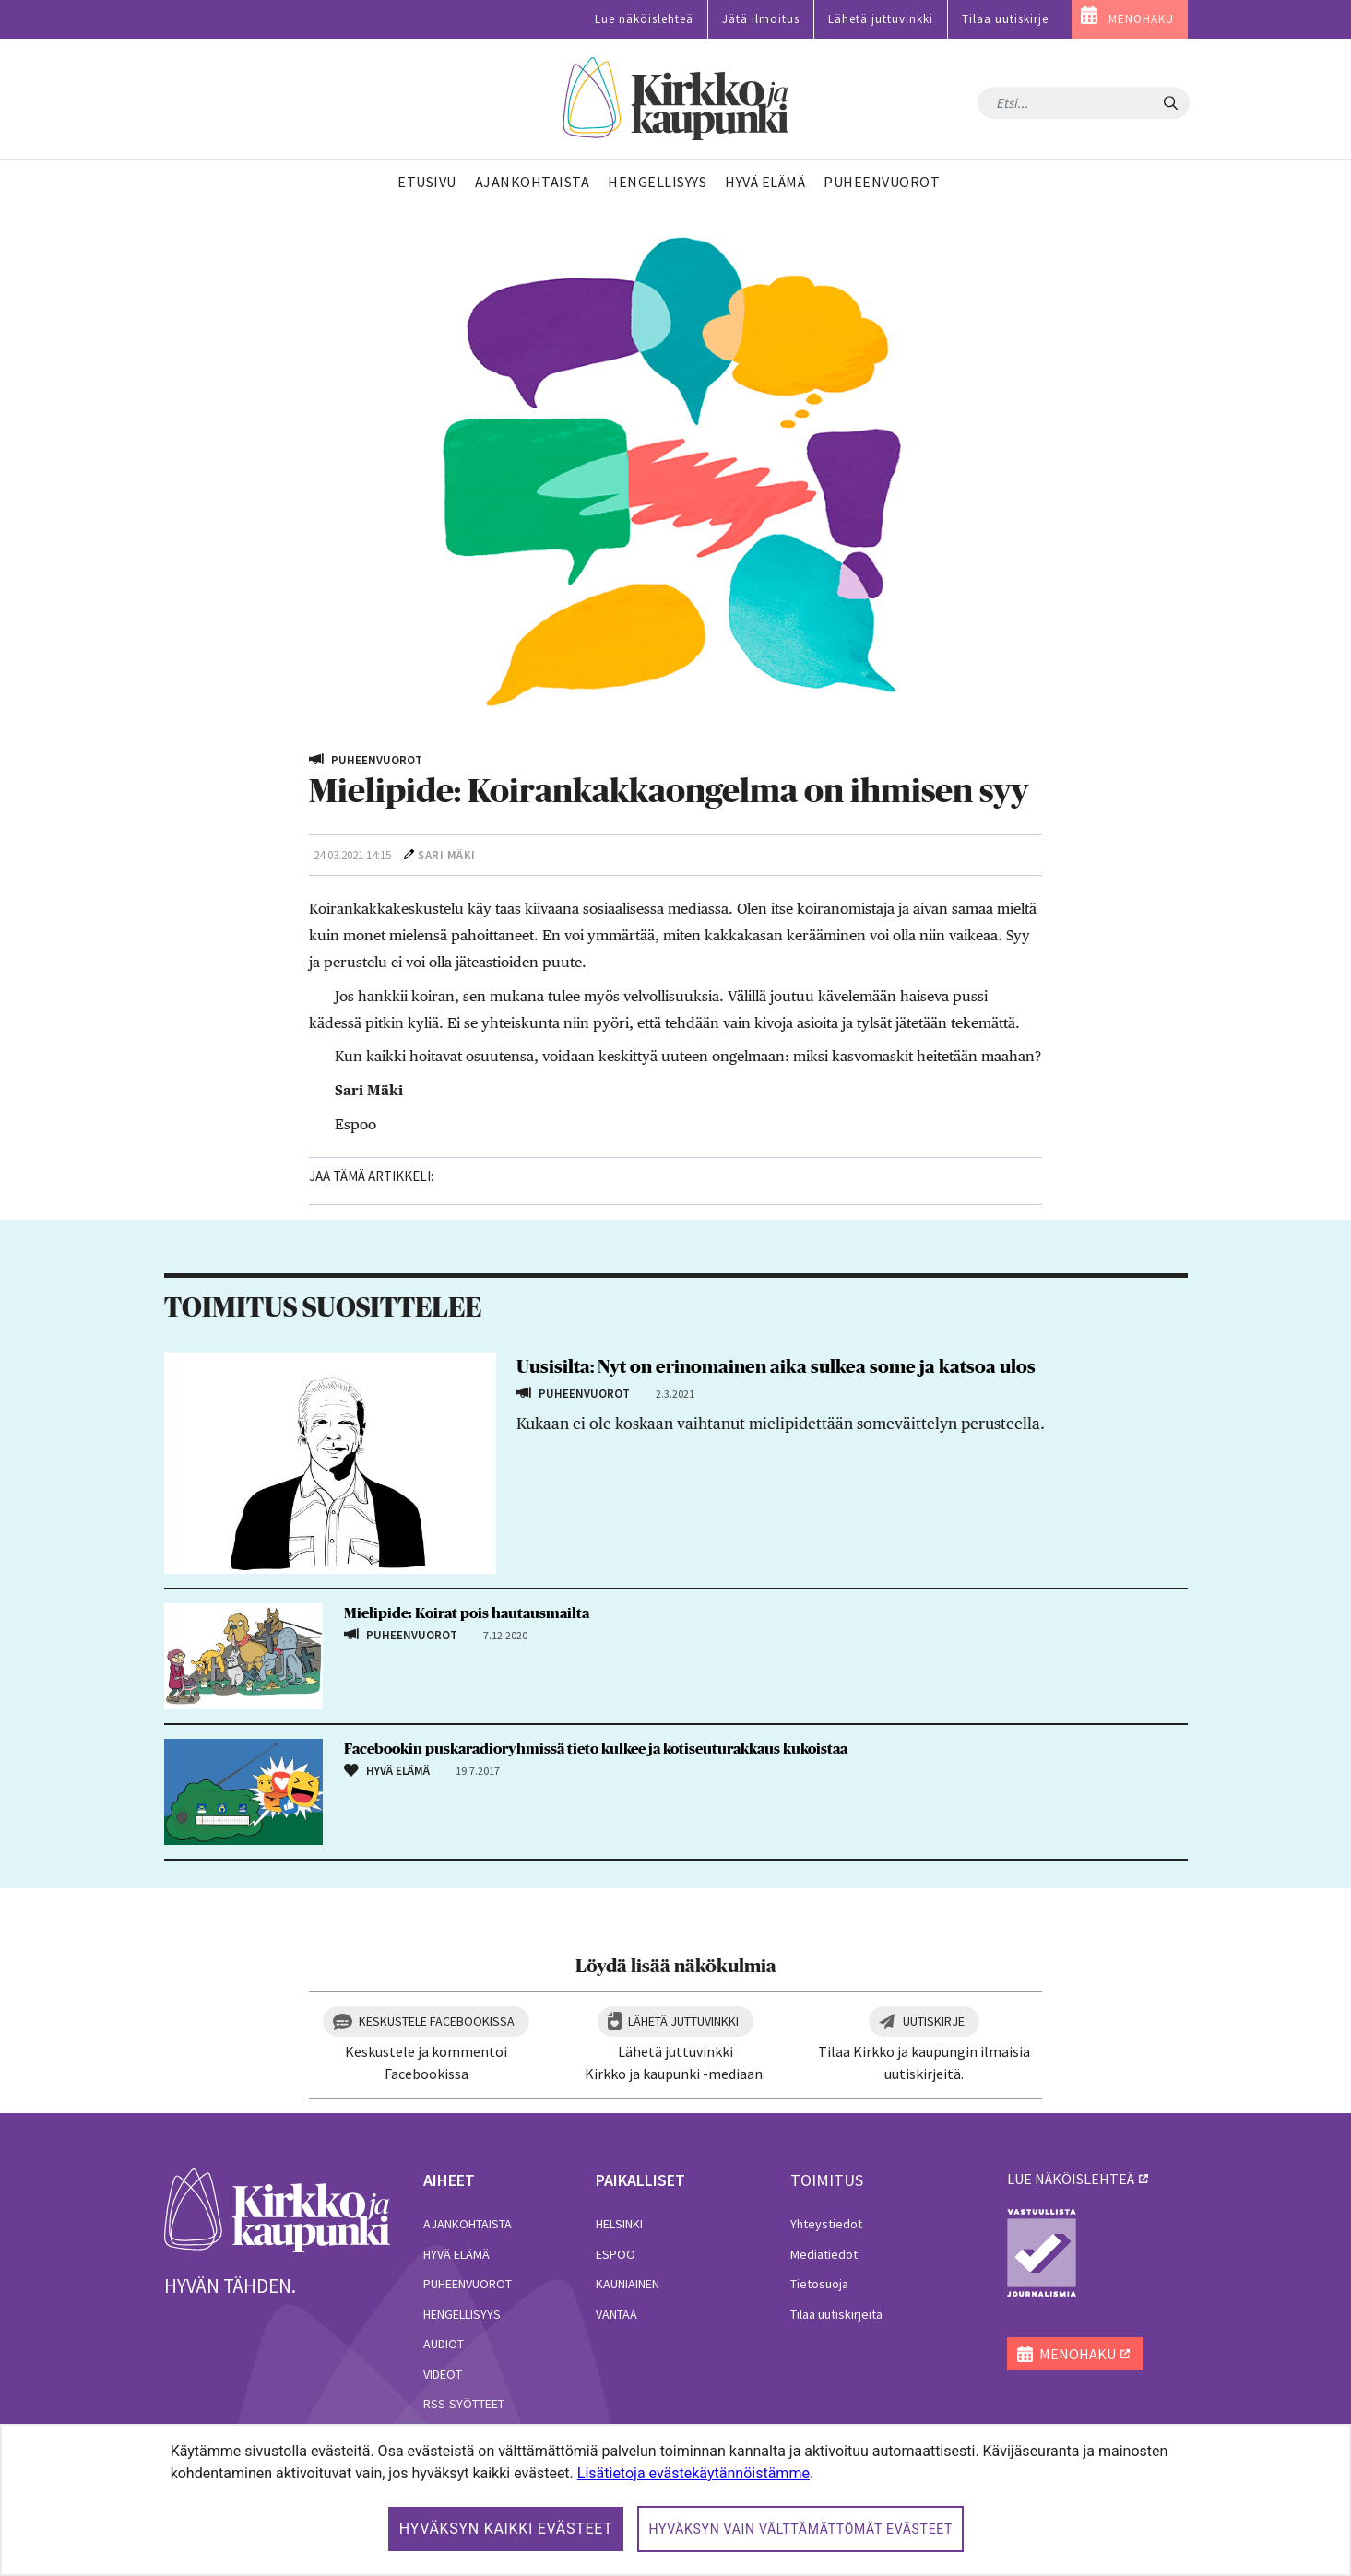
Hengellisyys (462, 2314)
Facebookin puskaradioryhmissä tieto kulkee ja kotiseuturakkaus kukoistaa (595, 1749)
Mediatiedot (824, 2254)
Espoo (615, 2254)
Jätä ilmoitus (761, 19)
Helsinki (619, 2224)
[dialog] (675, 2500)
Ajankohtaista (467, 2224)
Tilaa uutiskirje (1005, 19)
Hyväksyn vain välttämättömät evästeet (800, 2529)
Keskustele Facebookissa (437, 2021)
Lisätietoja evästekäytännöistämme (693, 2473)
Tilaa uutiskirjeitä (836, 2314)
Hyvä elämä (456, 2254)
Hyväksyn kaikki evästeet (506, 2528)
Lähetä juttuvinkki (880, 19)
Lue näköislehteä (644, 19)
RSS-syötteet (463, 2403)
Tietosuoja (819, 2283)
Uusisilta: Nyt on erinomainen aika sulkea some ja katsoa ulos (776, 1367)
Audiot (443, 2343)
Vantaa (616, 2314)
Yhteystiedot (826, 2224)
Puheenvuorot (467, 2283)
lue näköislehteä (1070, 2178)
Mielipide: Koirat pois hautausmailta (466, 1613)
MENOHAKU (1141, 19)
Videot (442, 2374)
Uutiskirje (934, 2021)
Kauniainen (627, 2283)
